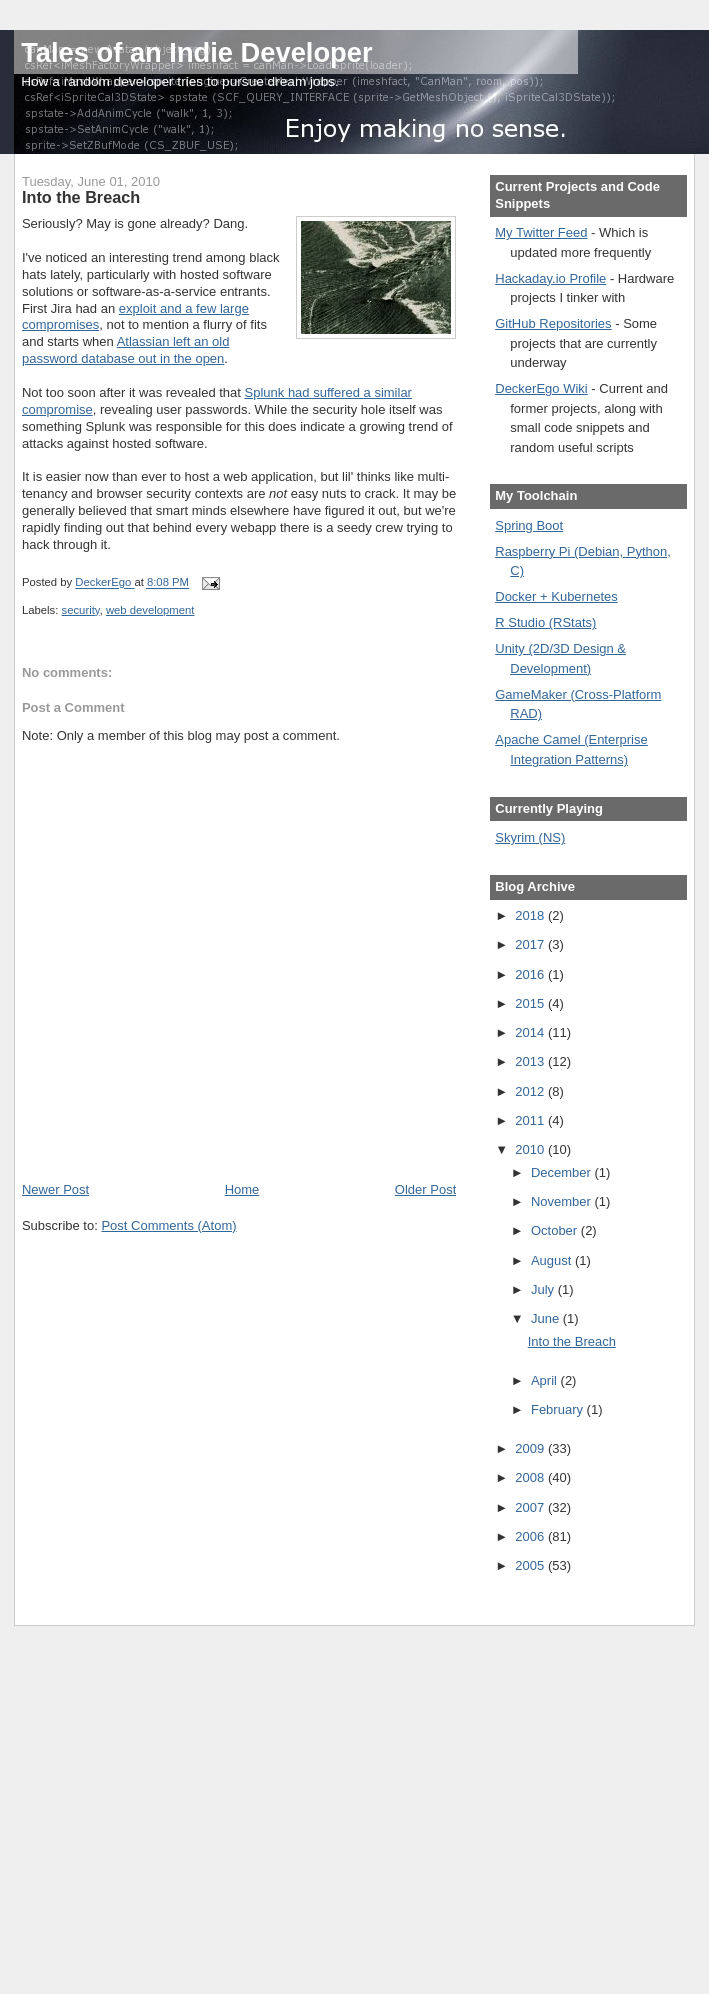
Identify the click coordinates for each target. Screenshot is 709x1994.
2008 (531, 1477)
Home (242, 1189)
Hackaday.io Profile (550, 278)
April (546, 1380)
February (559, 1409)
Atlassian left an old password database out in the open (125, 350)
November (563, 1201)
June (547, 1318)
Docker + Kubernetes (556, 596)
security (81, 610)
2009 (531, 1448)
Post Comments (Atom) (168, 1225)
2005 (531, 1565)
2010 (531, 1149)
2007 (531, 1507)
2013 (531, 1061)
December (563, 1172)
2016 (531, 974)
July (544, 1289)
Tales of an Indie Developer (196, 52)
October (556, 1230)
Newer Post (55, 1189)
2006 (531, 1536)
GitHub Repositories (553, 323)
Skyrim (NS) (530, 837)
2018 (531, 915)
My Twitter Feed (541, 232)
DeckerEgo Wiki (541, 388)
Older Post (425, 1189)
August (553, 1260)
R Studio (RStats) (545, 622)
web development (150, 610)
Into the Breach (572, 1341)
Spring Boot (529, 525)
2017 (531, 944)
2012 (531, 1091)
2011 (531, 1120)
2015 (531, 1003)
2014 (531, 1032)
